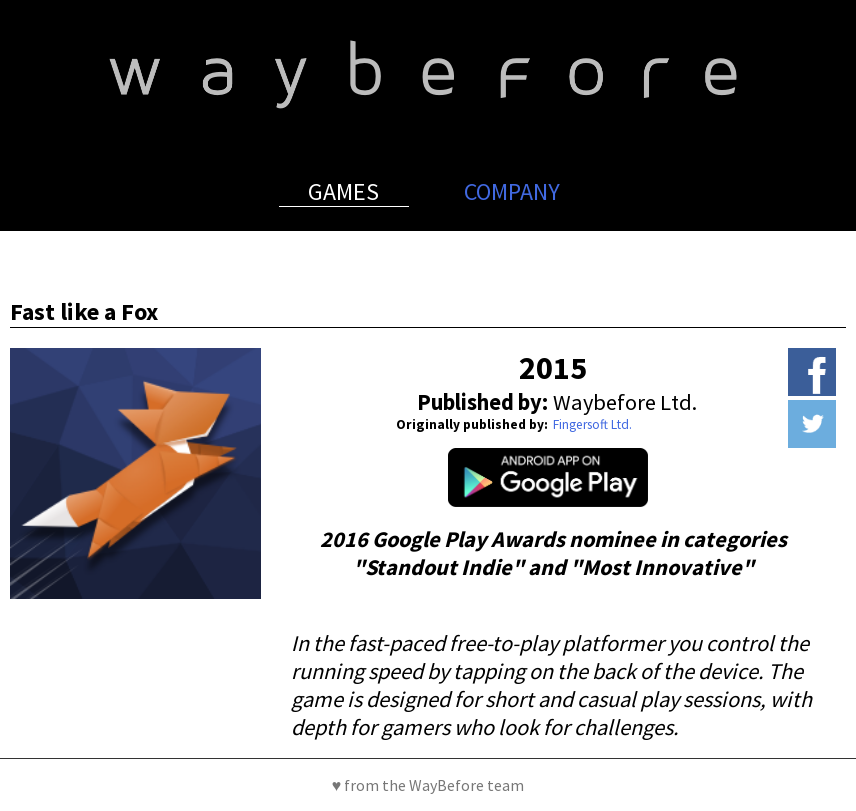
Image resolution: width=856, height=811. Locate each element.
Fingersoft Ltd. (592, 424)
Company (512, 191)
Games (343, 191)
